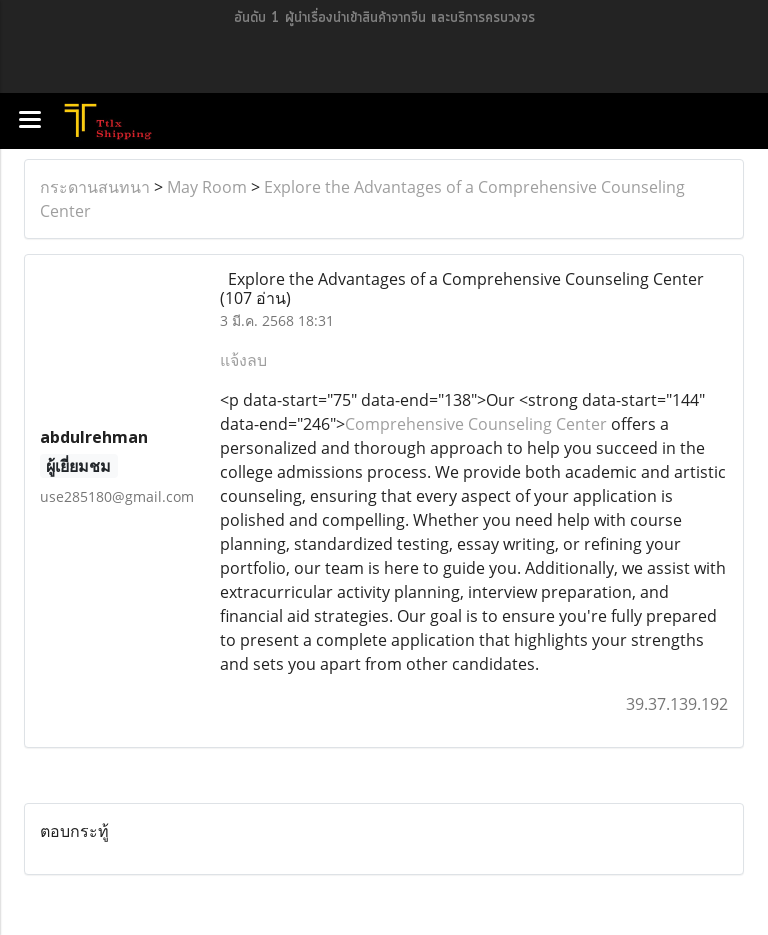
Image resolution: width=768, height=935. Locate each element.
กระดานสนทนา (95, 187)
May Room (207, 187)
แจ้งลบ (243, 360)
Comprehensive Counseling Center (476, 424)
